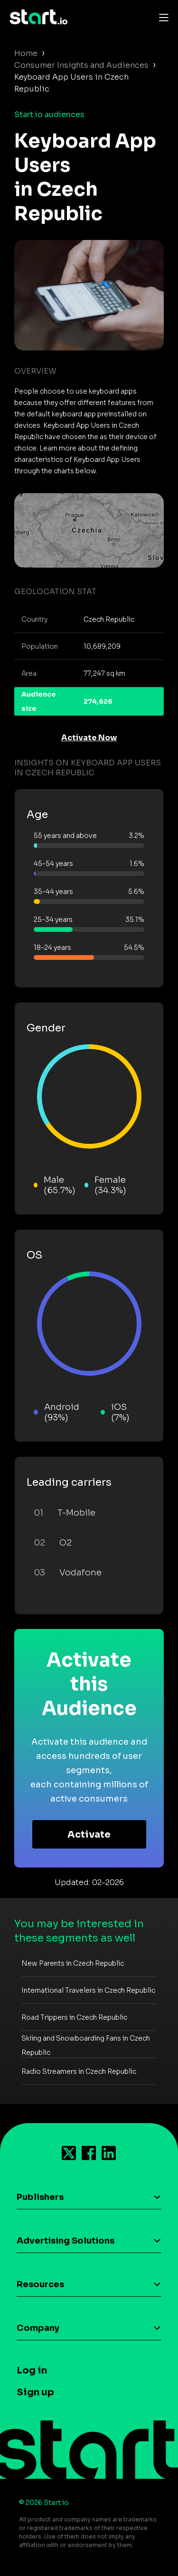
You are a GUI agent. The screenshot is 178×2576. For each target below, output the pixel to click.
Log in (32, 2370)
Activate (89, 1834)
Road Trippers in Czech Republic (74, 2017)
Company (38, 2328)
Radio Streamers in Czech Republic (78, 2071)
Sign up (35, 2392)
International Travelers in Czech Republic (88, 1990)
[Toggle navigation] (161, 17)
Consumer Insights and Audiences (81, 65)
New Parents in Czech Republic (72, 1963)
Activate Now (89, 738)
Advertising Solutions (65, 2241)
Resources (40, 2284)
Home (25, 53)
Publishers (40, 2197)
